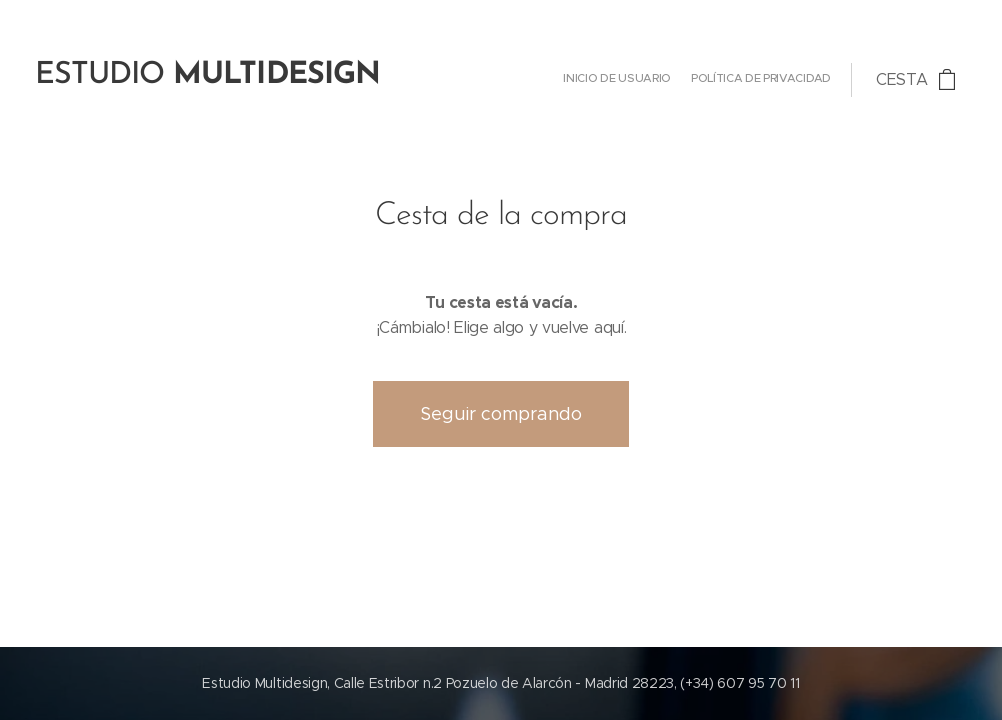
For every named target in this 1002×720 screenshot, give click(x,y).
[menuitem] (813, 80)
